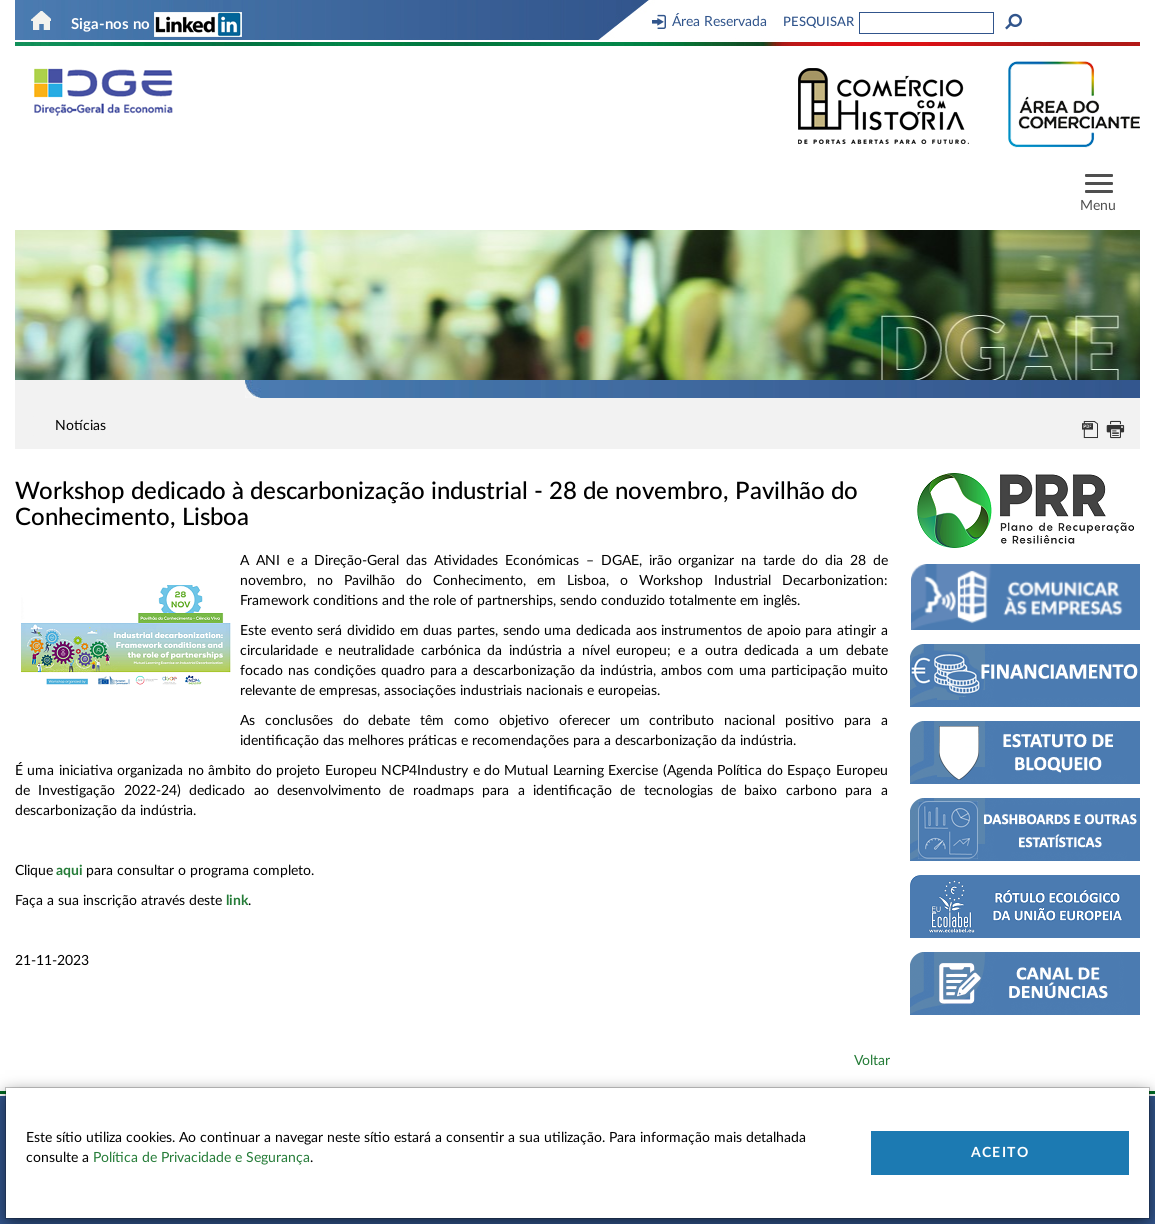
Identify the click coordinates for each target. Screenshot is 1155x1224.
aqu (67, 871)
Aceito (1000, 1153)
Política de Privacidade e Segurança (201, 1158)
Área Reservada (709, 22)
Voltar (872, 1061)
